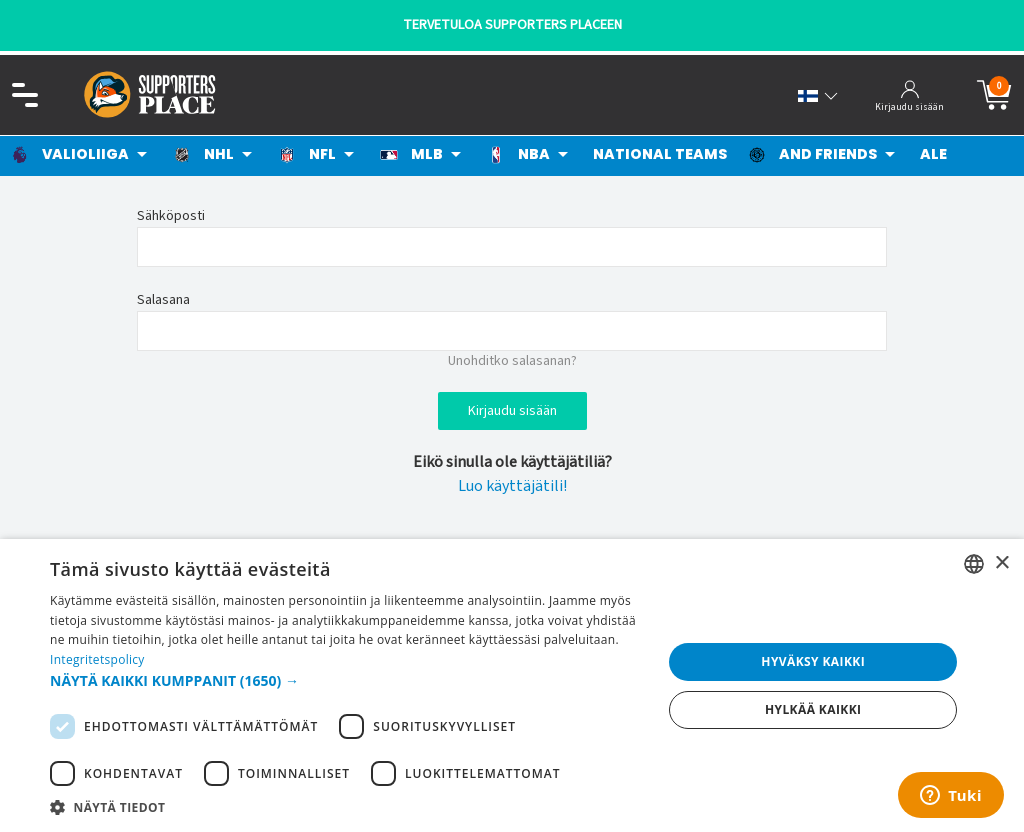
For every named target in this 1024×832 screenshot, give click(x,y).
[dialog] (512, 685)
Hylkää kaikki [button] (813, 709)
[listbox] (974, 564)
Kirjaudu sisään (512, 411)
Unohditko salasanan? (512, 361)
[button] (347, 680)
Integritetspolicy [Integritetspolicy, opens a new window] (97, 659)
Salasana (163, 300)
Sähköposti (171, 216)
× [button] (1001, 563)
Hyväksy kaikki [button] (813, 661)
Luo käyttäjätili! (512, 486)
